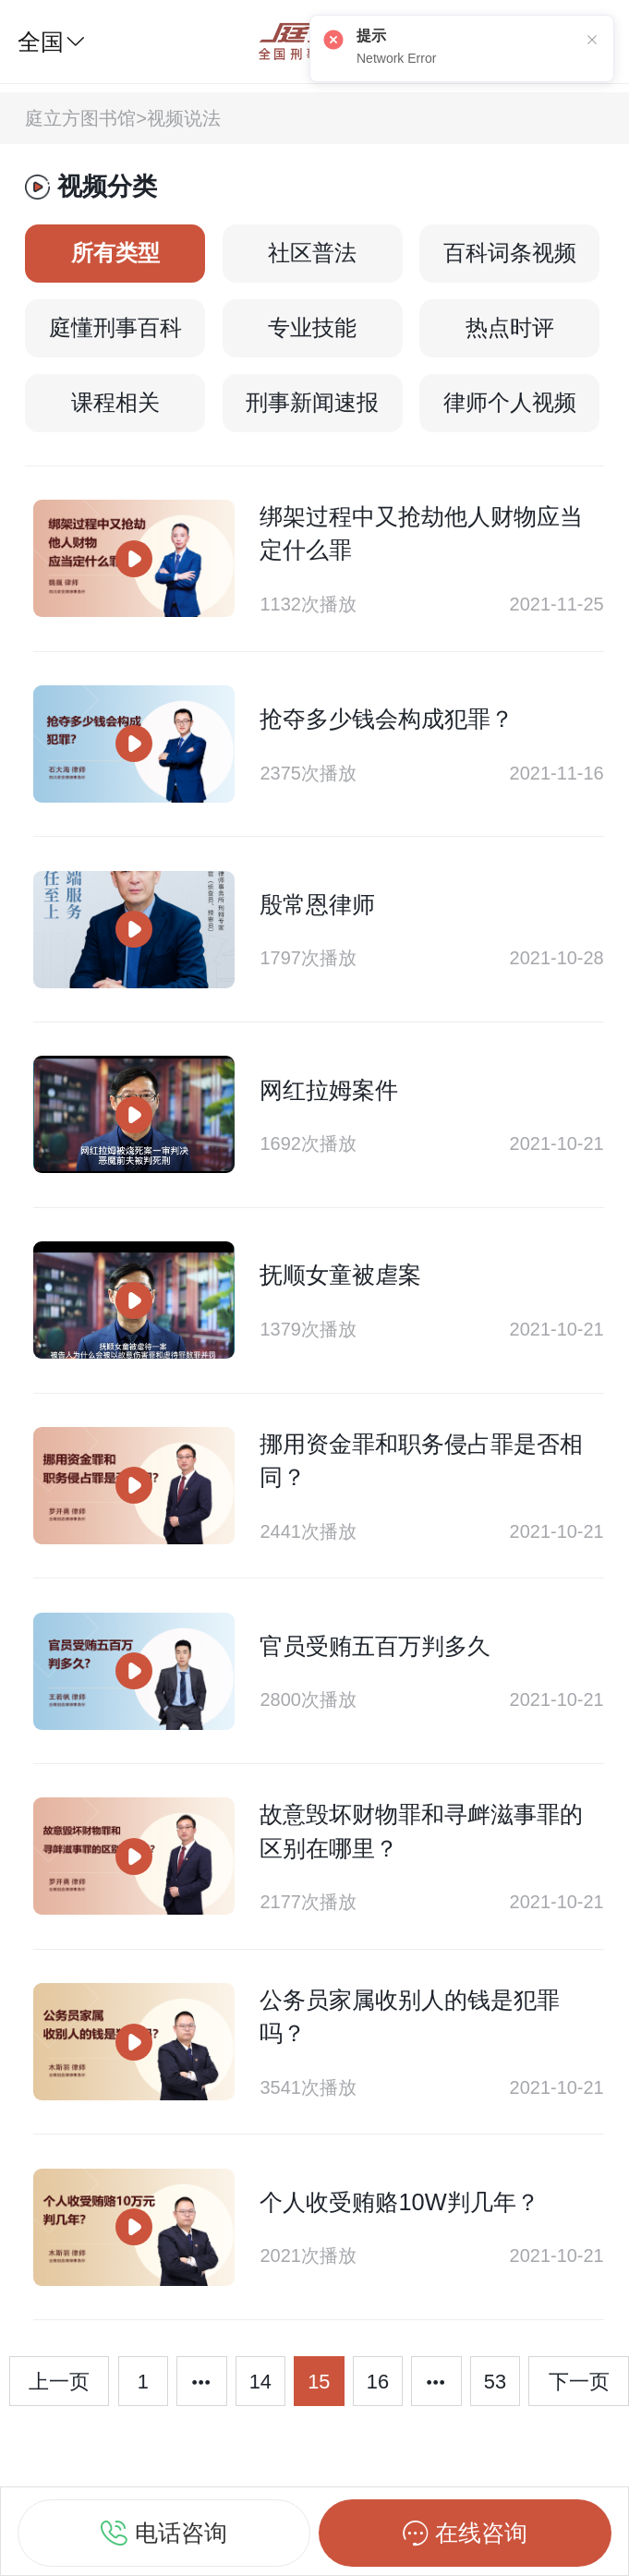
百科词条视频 (509, 253)
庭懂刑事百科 (115, 328)
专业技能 (312, 328)
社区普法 (312, 253)
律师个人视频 (509, 403)
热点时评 (510, 328)
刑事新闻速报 (312, 403)
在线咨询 (464, 2530)
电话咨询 (164, 2530)
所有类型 (115, 253)
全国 (52, 42)
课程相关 (115, 403)
